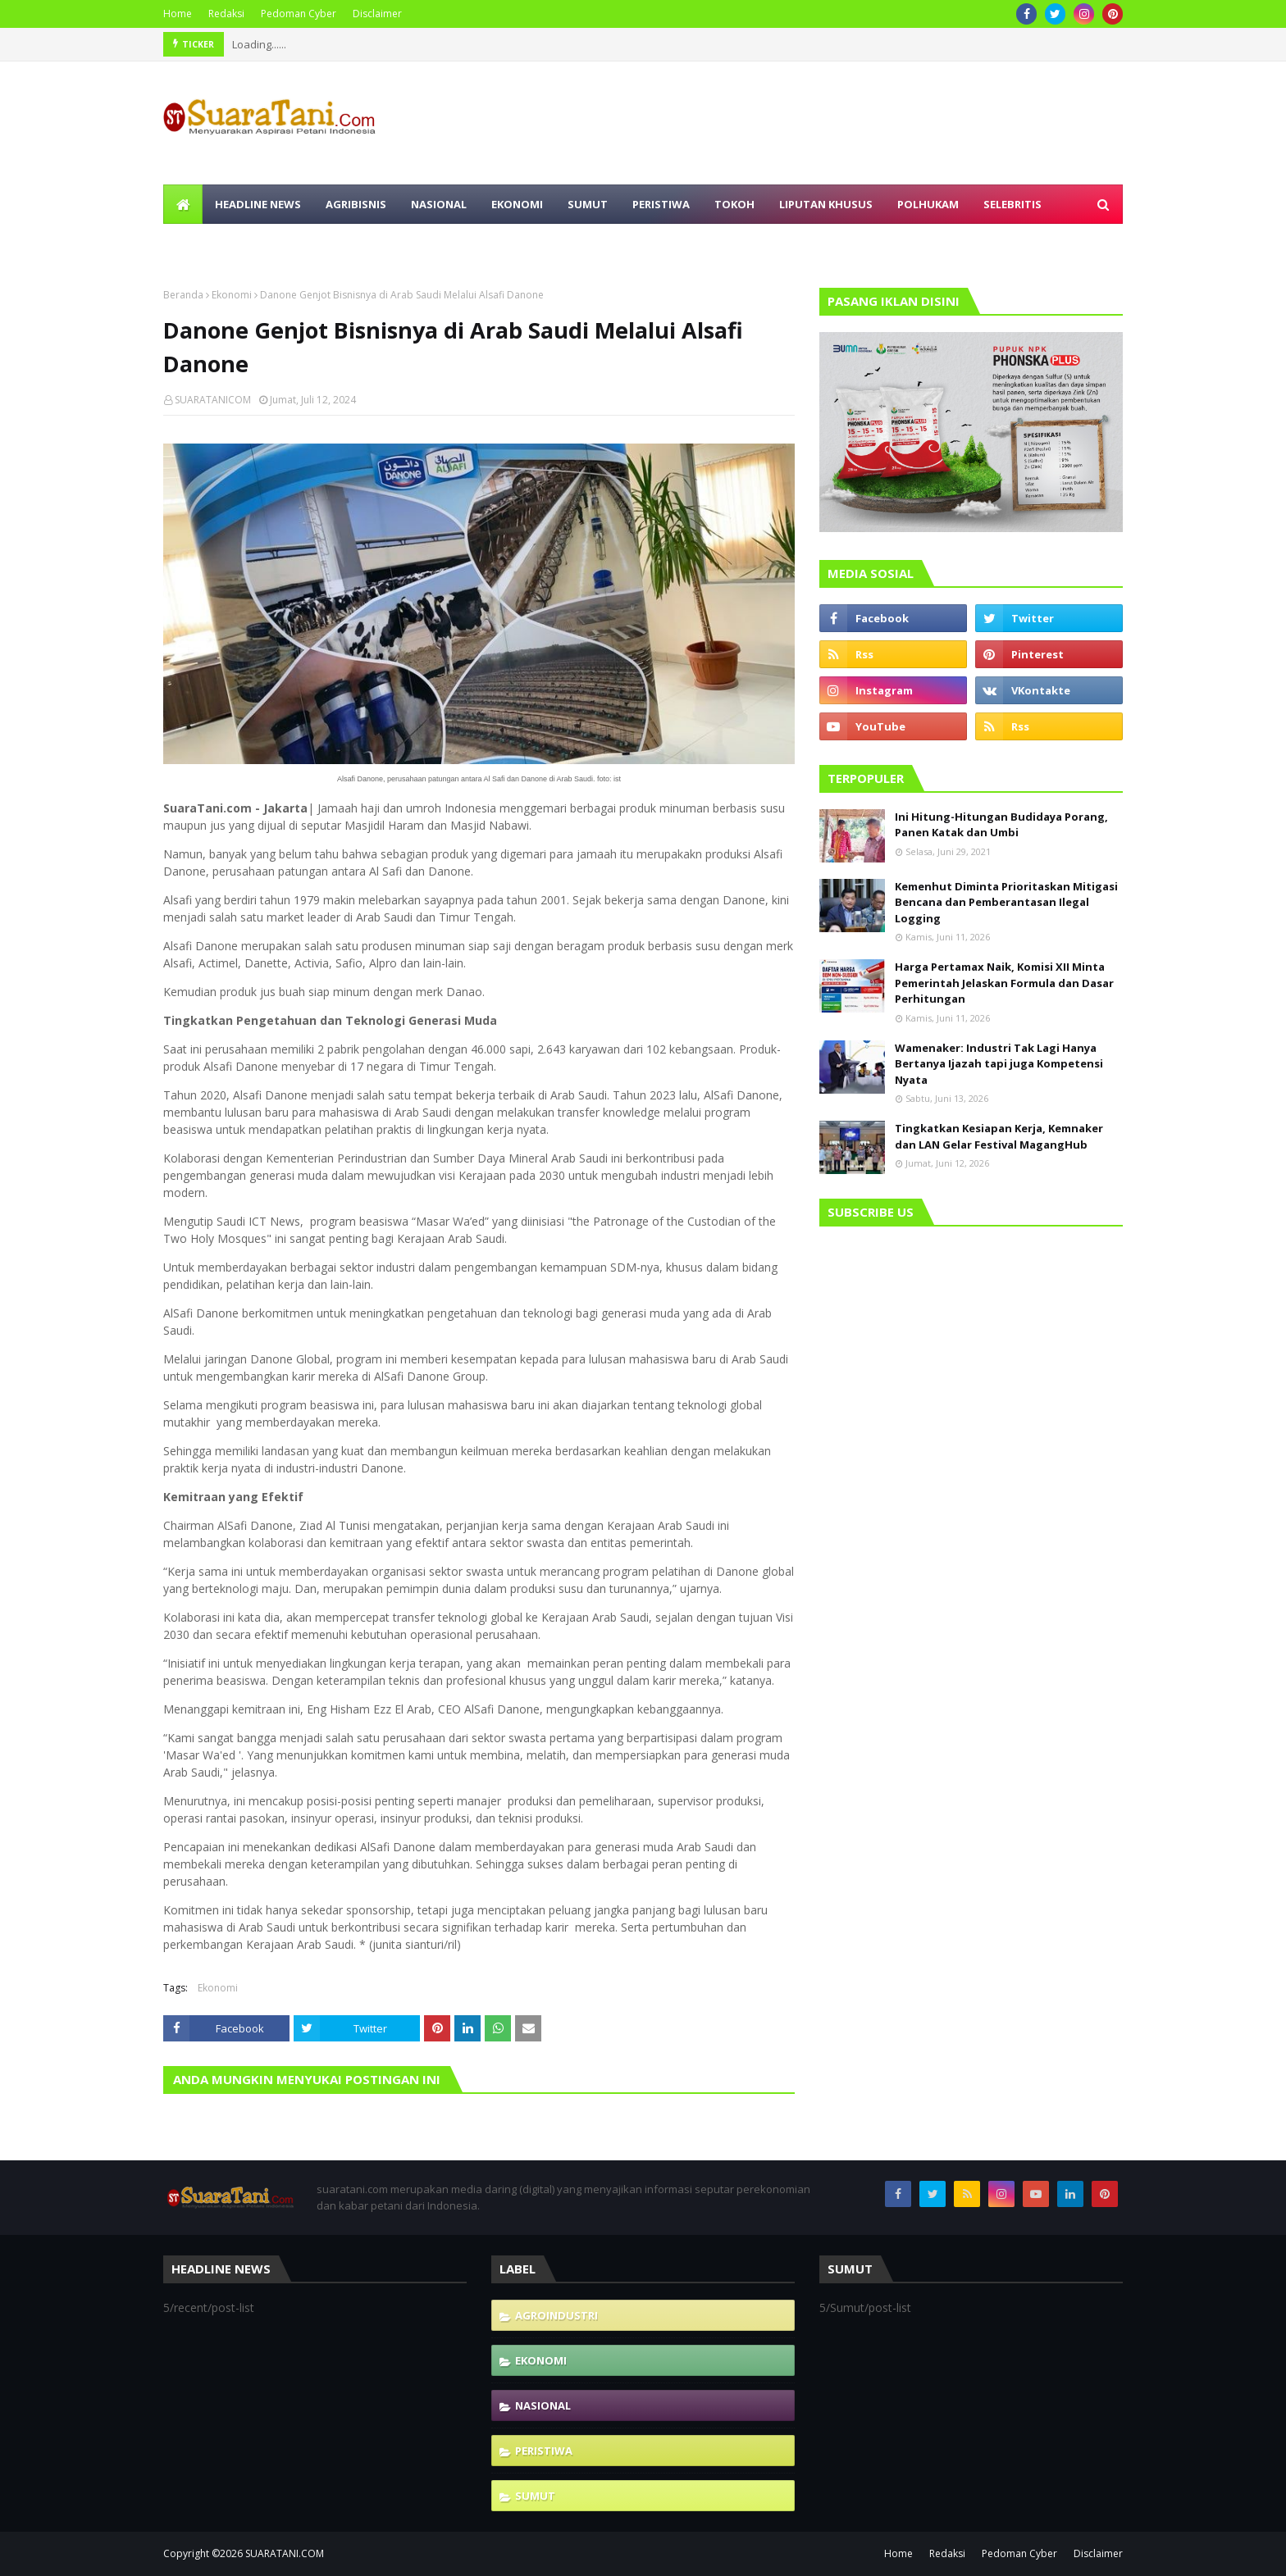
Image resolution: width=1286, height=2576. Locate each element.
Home (177, 13)
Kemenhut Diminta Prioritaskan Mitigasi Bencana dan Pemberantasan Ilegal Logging (1006, 902)
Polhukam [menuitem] (928, 204)
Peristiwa (543, 2450)
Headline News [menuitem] (258, 204)
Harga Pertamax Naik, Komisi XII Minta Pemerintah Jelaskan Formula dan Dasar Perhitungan (1004, 982)
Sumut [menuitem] (588, 204)
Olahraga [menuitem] (205, 243)
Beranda (183, 295)
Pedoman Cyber (298, 13)
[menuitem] (183, 204)
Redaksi (226, 13)
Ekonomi (232, 295)
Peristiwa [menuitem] (661, 204)
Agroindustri (556, 2315)
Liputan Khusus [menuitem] (826, 204)
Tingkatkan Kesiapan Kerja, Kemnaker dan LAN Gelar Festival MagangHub (999, 1136)
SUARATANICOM (213, 400)
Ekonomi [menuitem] (517, 204)
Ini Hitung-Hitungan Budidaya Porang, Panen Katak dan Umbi (1001, 824)
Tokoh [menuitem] (734, 204)
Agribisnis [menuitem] (356, 204)
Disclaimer (377, 13)
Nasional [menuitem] (439, 204)
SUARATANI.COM (284, 2553)
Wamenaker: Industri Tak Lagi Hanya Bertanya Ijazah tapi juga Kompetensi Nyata (999, 1063)
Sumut (535, 2495)
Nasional (543, 2405)
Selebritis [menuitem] (1012, 204)
